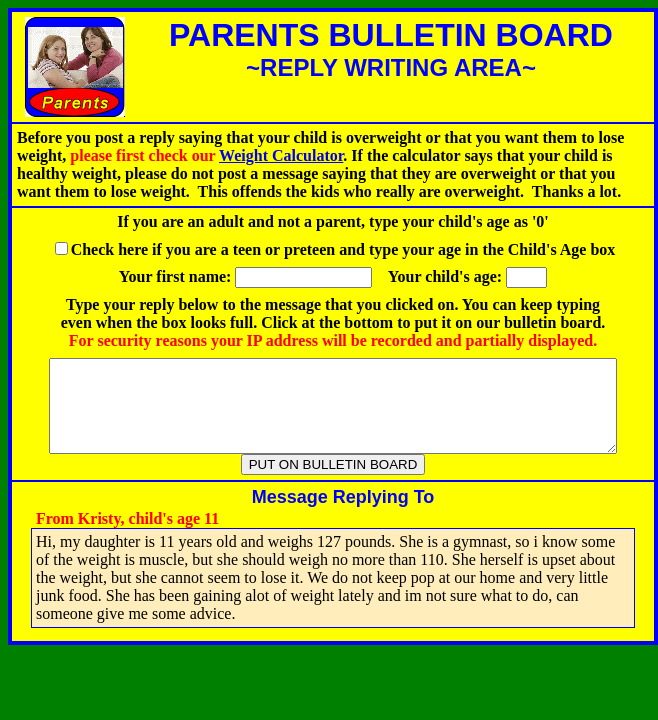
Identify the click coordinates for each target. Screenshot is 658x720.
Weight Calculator (281, 155)
